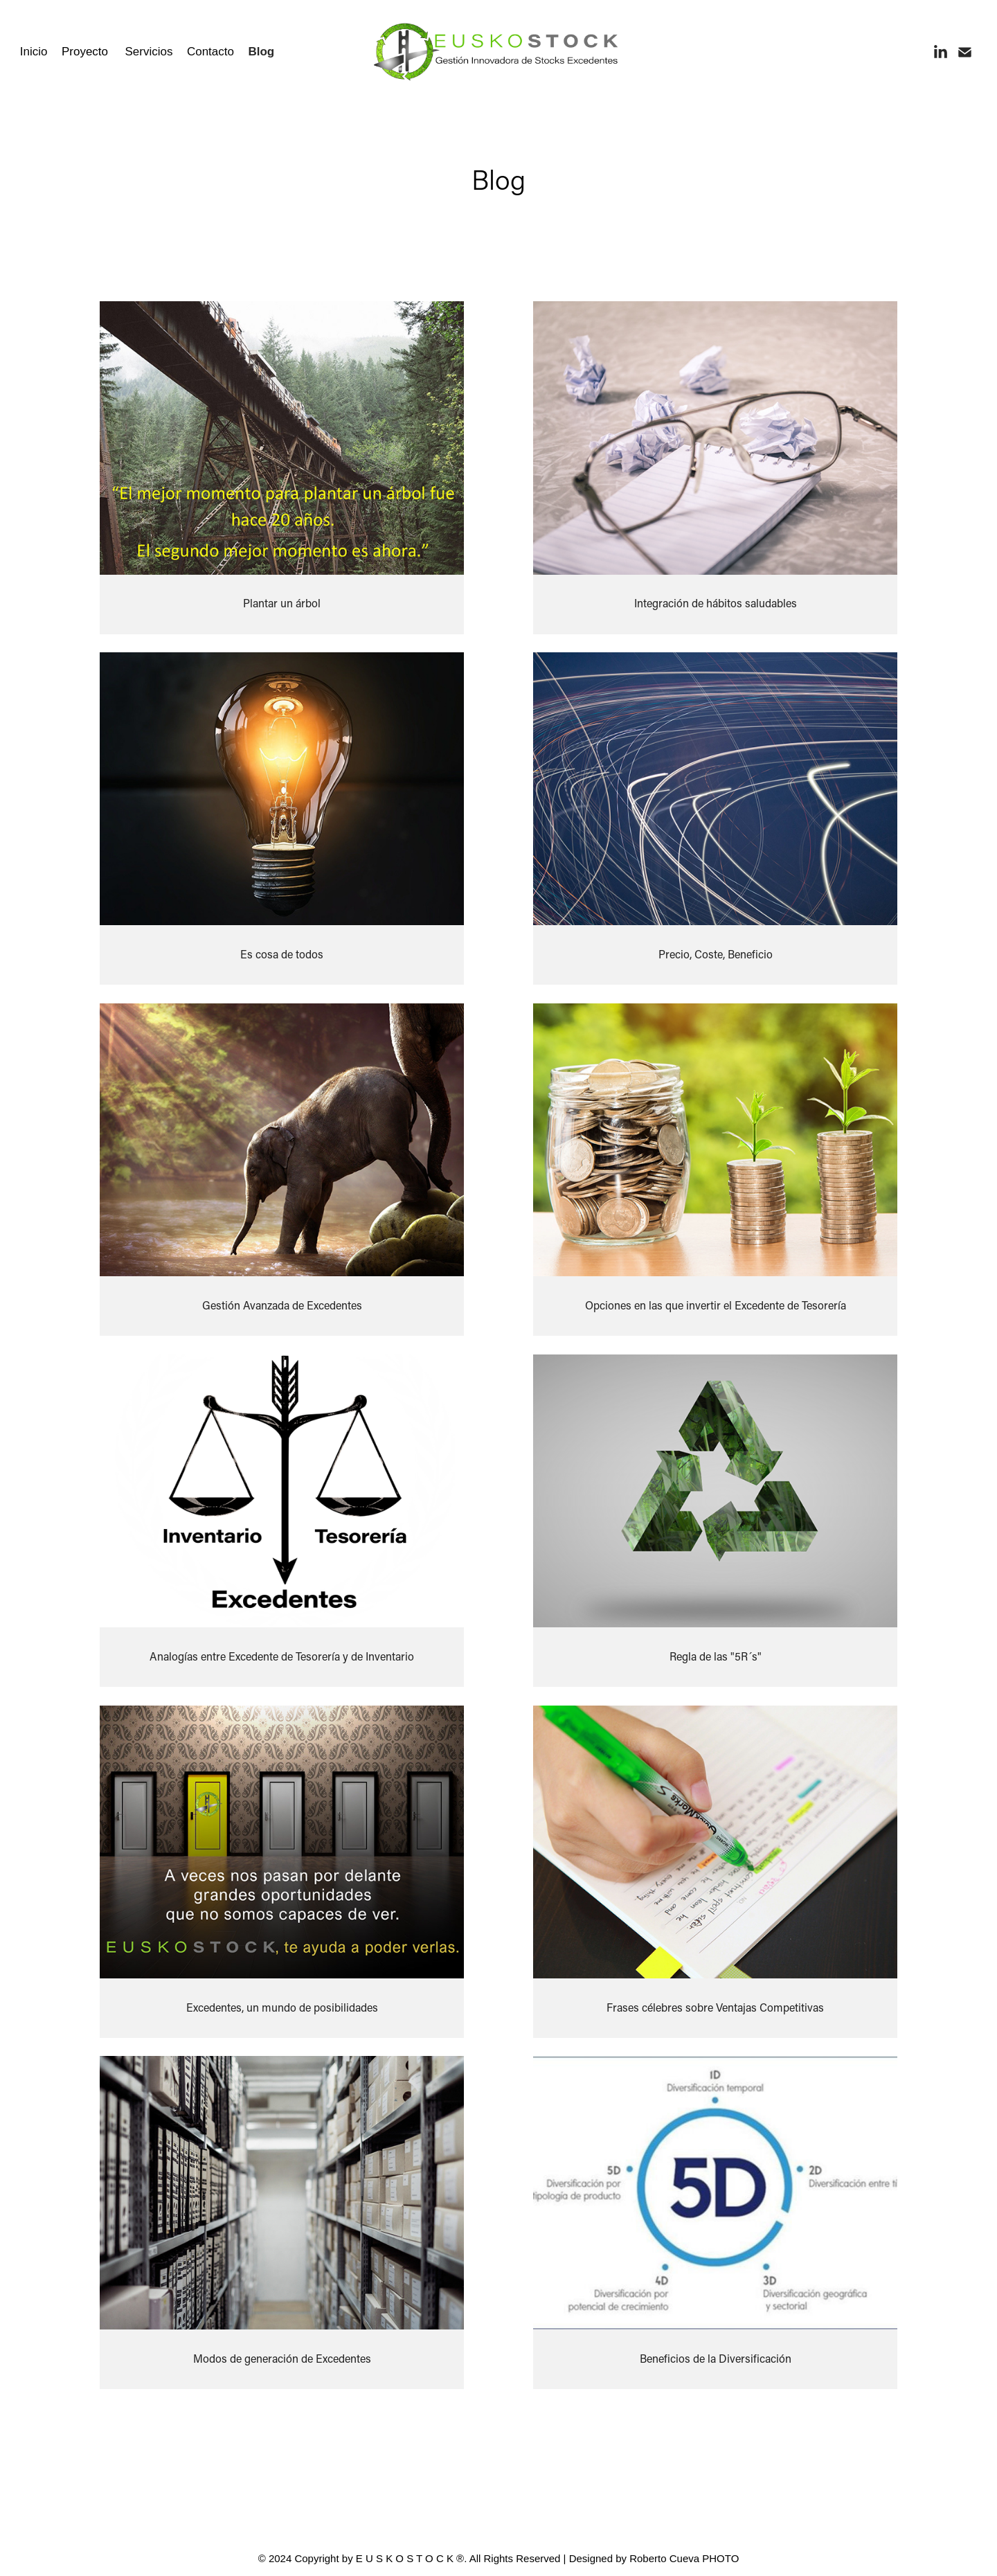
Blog (261, 51)
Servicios (148, 51)
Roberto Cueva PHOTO (684, 2558)
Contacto (210, 51)
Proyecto (85, 51)
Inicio (34, 51)
